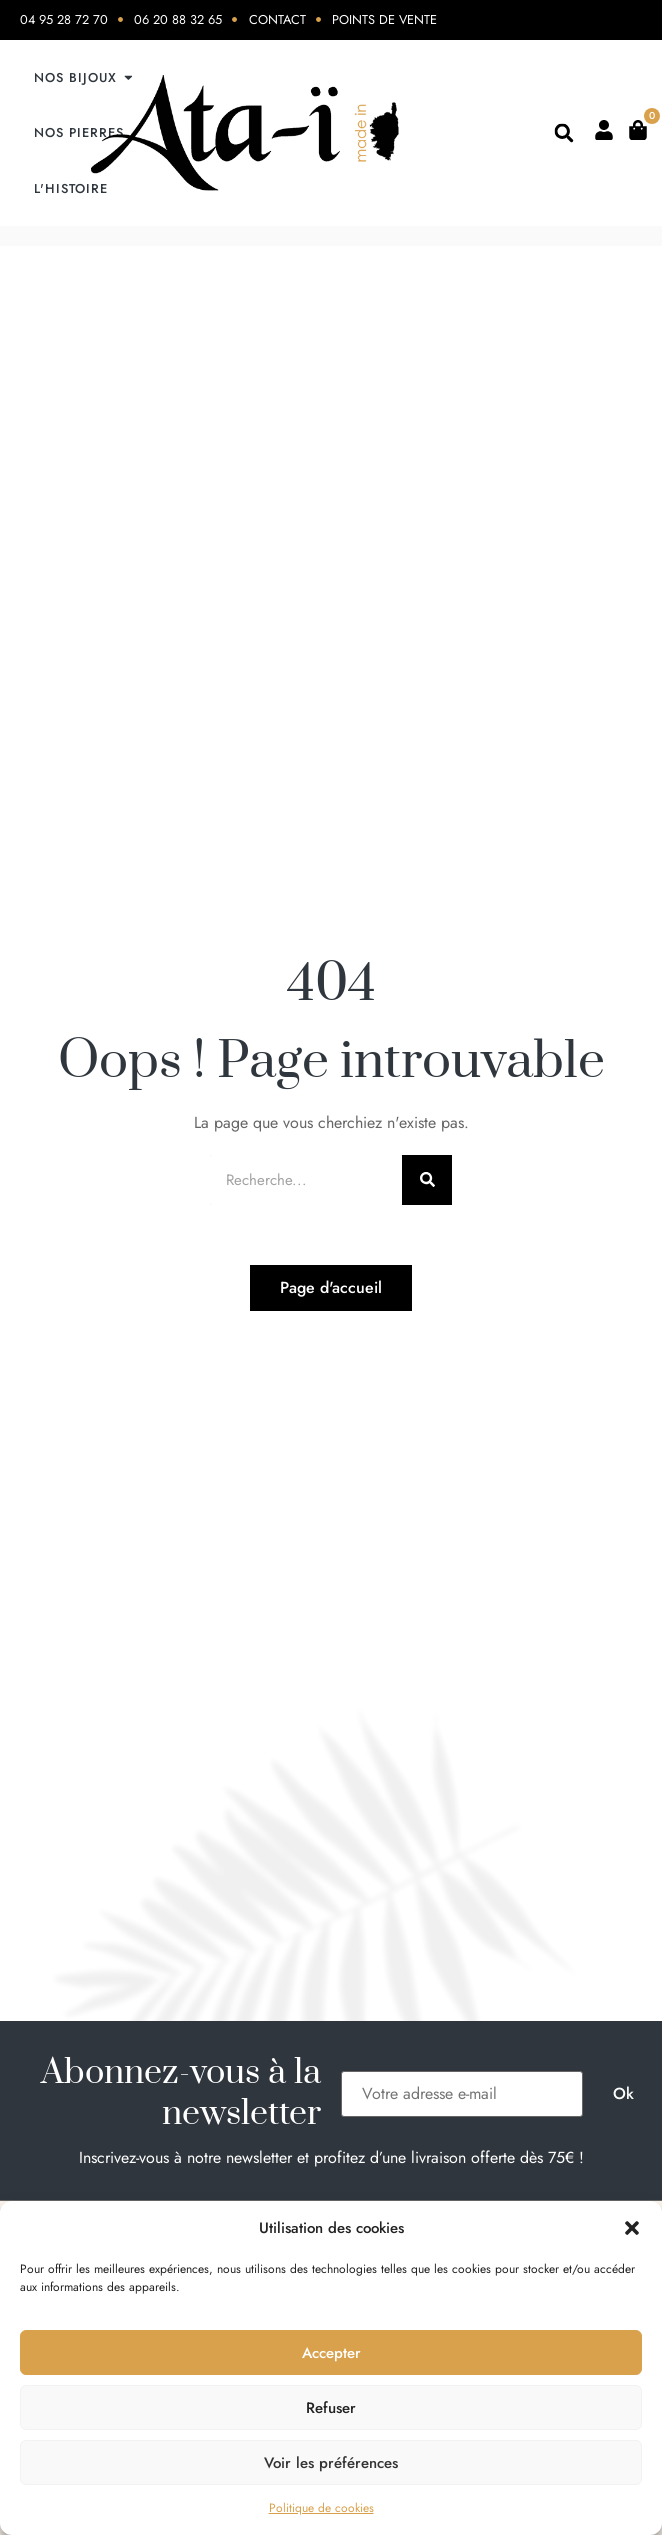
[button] (632, 2228)
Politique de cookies (321, 2508)
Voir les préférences (331, 2463)
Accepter (331, 2353)
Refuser (331, 2408)
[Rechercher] (427, 1180)
